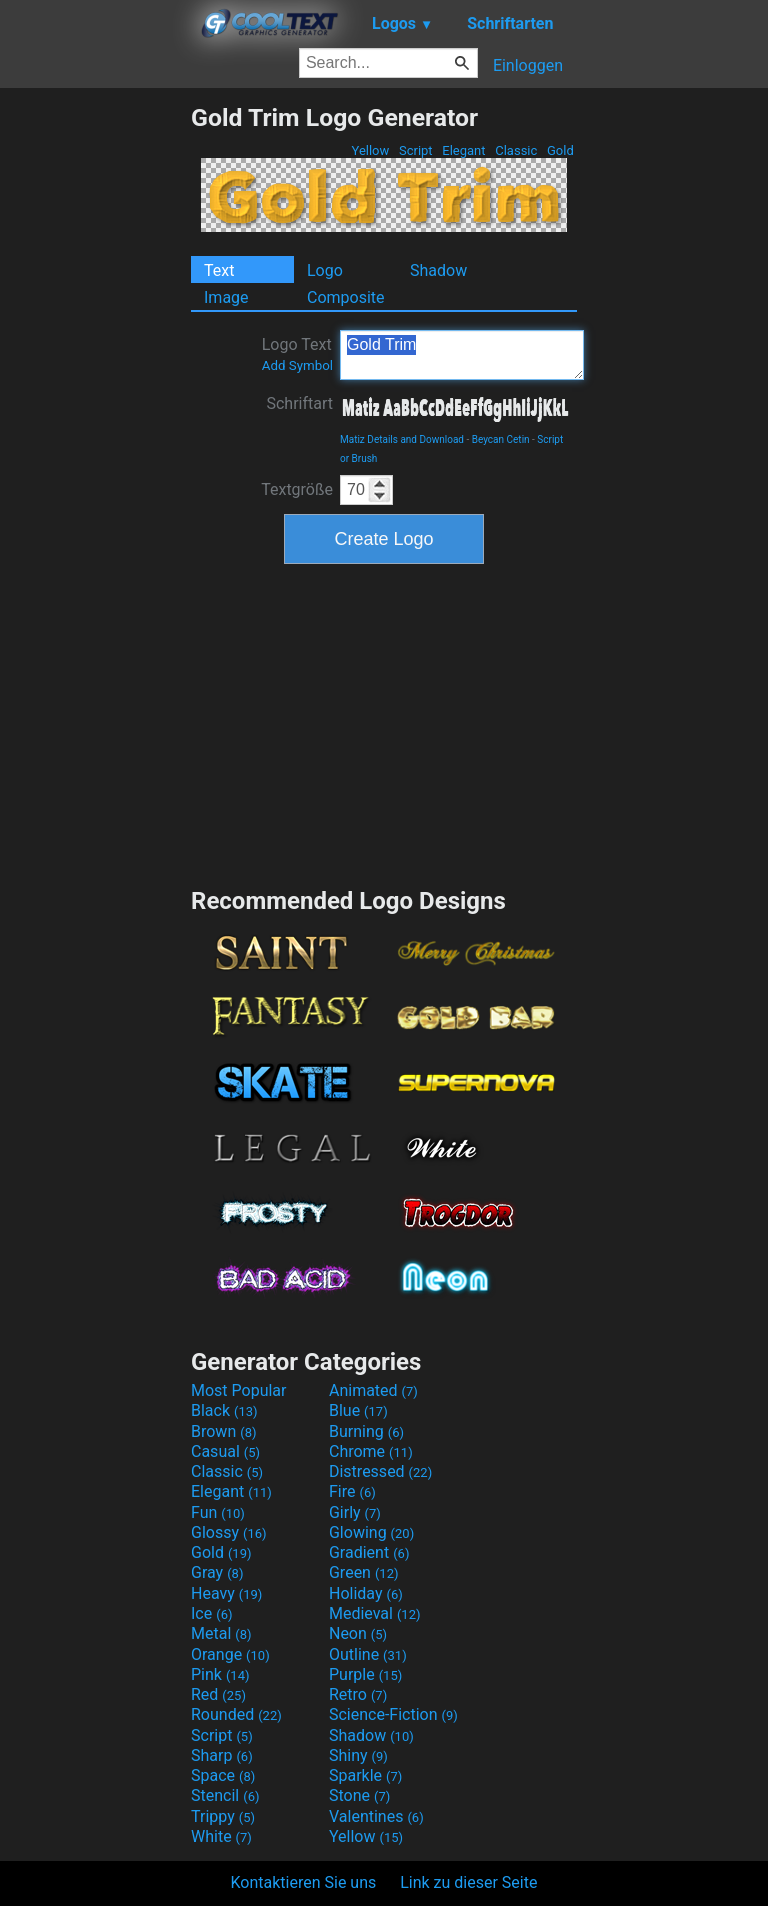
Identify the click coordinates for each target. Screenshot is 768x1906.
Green (364, 1572)
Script (416, 150)
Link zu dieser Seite (468, 1882)
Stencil (225, 1795)
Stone (359, 1795)
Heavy (226, 1593)
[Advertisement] (95, 403)
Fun (218, 1512)
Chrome (371, 1451)
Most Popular (239, 1390)
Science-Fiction (393, 1714)
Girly (355, 1512)
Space (223, 1775)
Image (226, 297)
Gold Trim (462, 355)
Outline (368, 1654)
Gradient (369, 1552)
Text (219, 270)
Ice (211, 1613)
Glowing (371, 1532)
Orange (230, 1654)
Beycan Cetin (501, 439)
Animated (373, 1390)
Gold (560, 150)
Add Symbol (297, 365)
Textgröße (297, 489)
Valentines (376, 1816)
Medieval (375, 1613)
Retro (358, 1694)
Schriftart (299, 403)
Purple (365, 1674)
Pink (220, 1674)
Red (218, 1694)
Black (224, 1410)
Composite (346, 297)
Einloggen (528, 65)
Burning (366, 1431)
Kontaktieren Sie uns (304, 1882)
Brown (223, 1431)
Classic (516, 150)
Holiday (366, 1593)
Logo (325, 270)
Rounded (236, 1714)
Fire (352, 1491)
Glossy (229, 1532)
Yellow (370, 150)
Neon (358, 1633)
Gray (217, 1572)
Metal (221, 1633)
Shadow (438, 270)
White (221, 1836)
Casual (225, 1451)
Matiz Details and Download (402, 439)
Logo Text (297, 354)
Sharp (222, 1755)
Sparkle (365, 1775)
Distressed (380, 1471)
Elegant (464, 150)
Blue (358, 1410)
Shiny (358, 1755)
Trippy (223, 1816)
